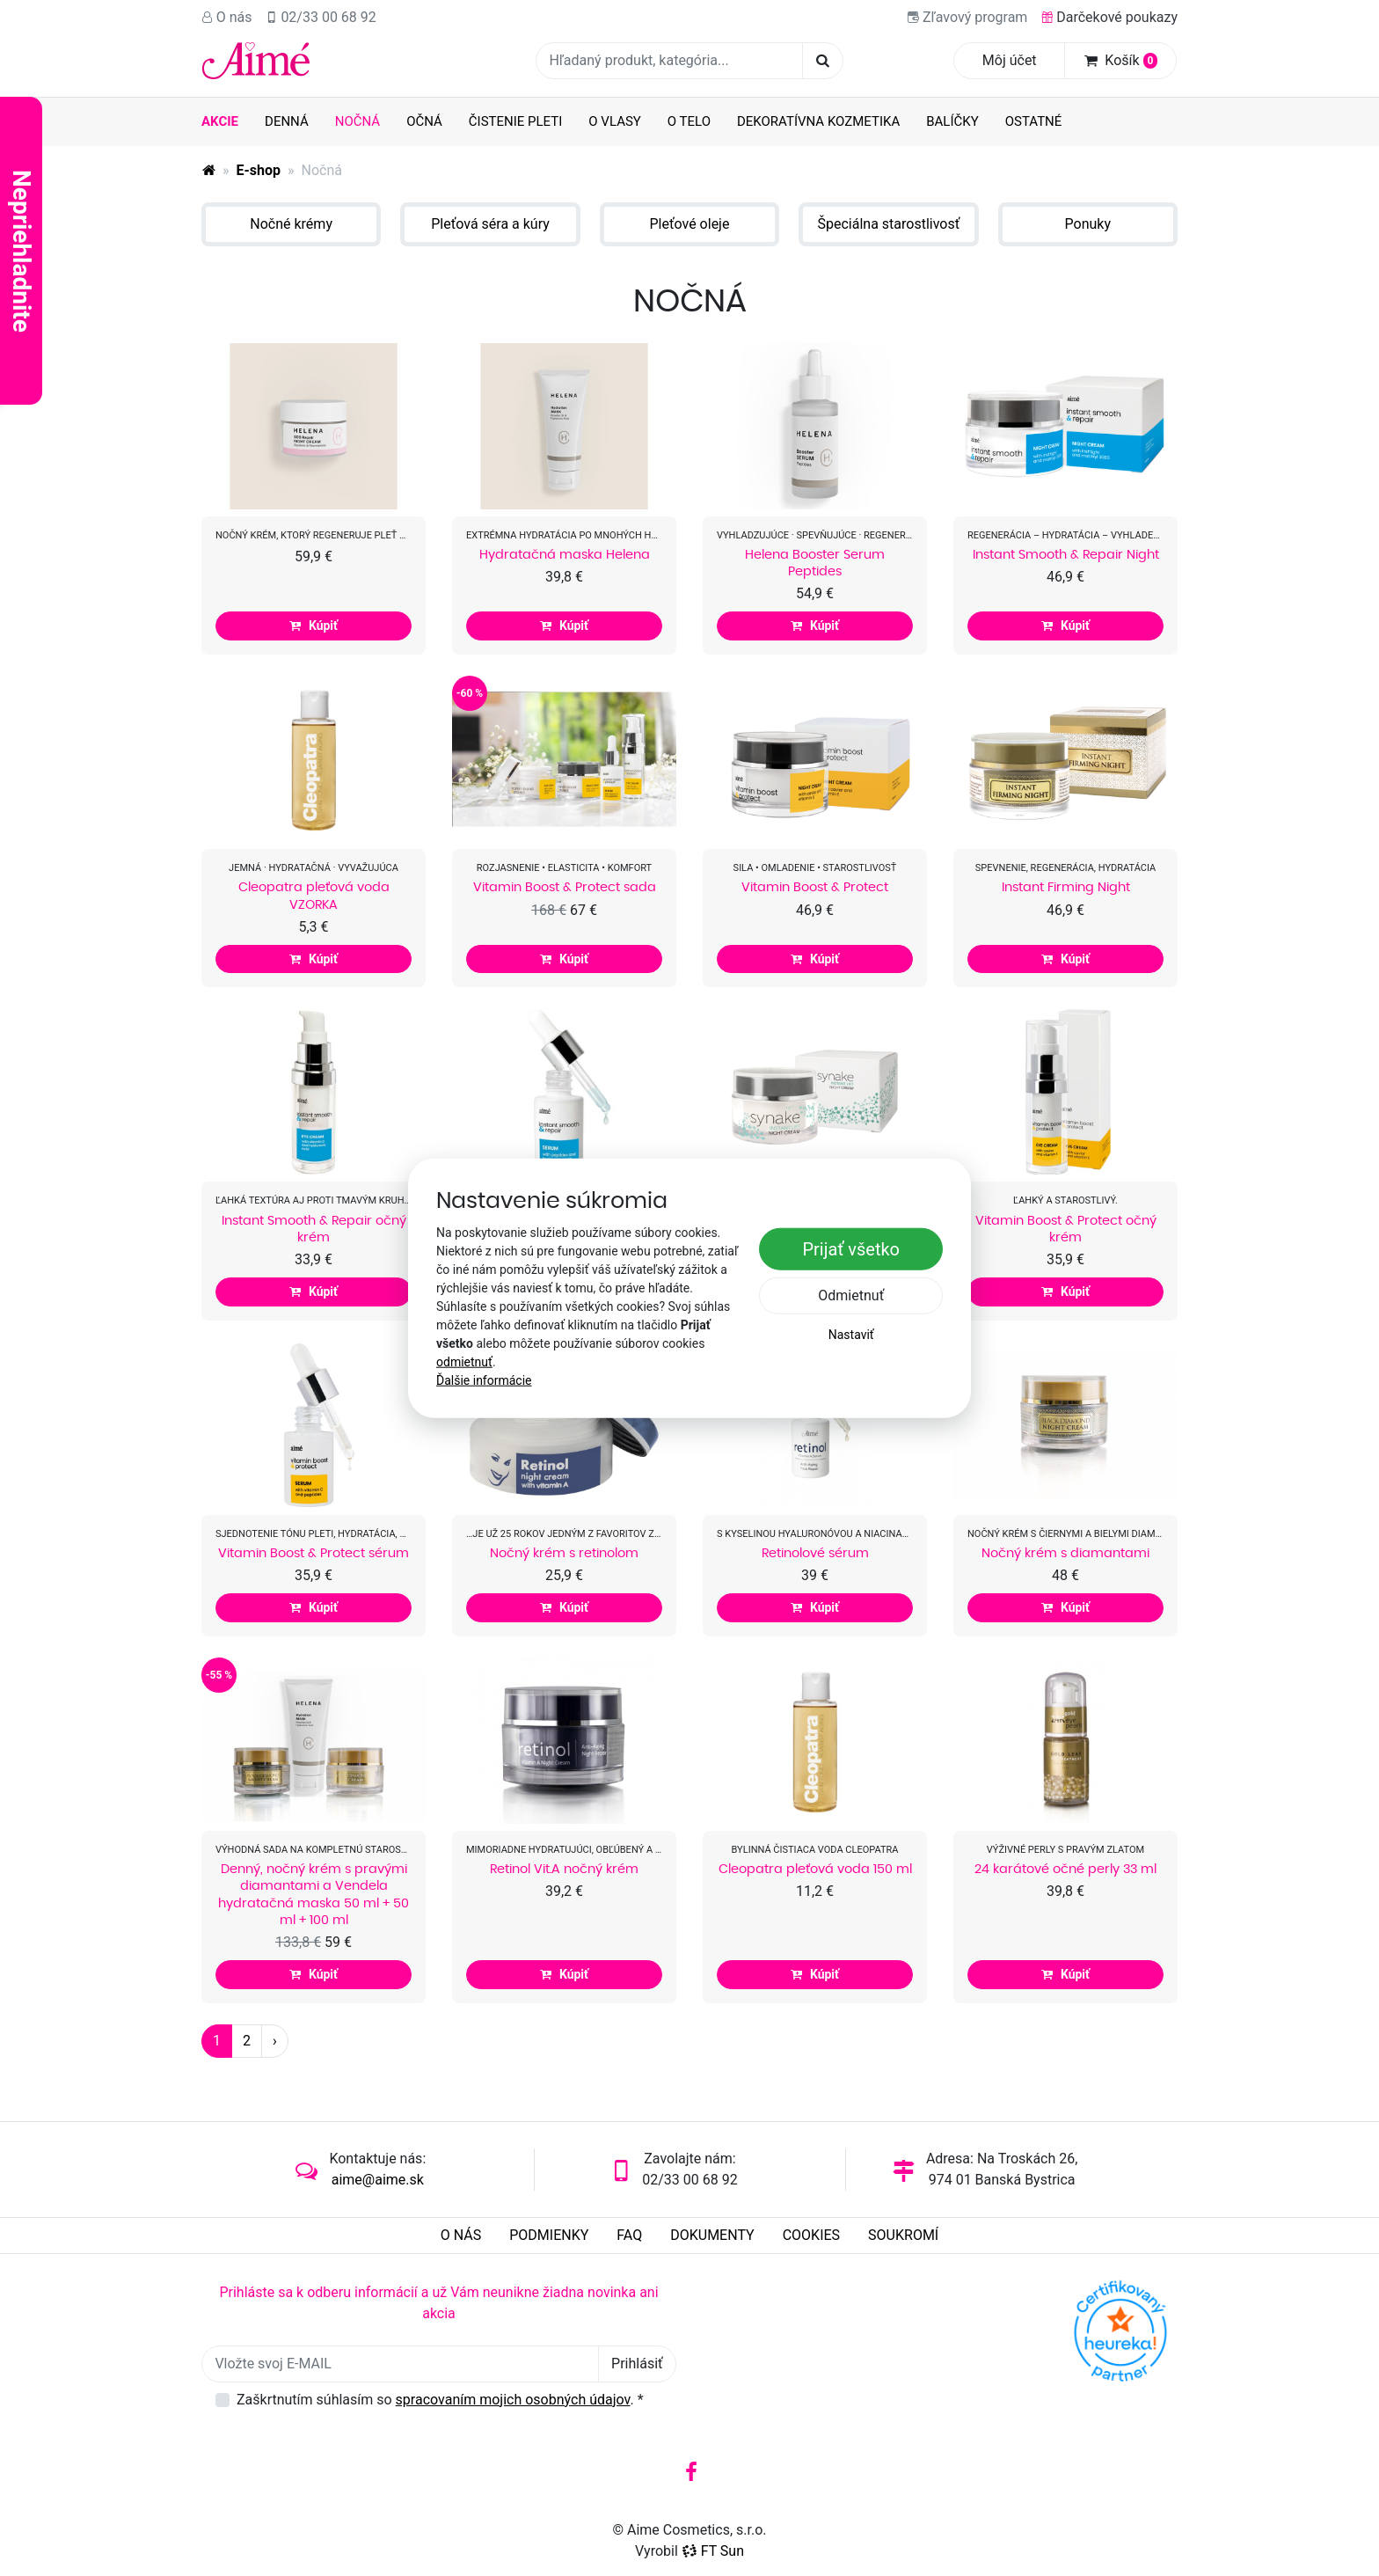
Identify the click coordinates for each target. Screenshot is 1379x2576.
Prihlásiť (637, 2363)
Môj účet (1009, 60)
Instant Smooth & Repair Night (1066, 554)
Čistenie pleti (516, 121)
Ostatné (1033, 121)
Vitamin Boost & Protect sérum (313, 1553)
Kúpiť (313, 625)
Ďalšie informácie (484, 1379)
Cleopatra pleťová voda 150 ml (815, 1869)
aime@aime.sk (378, 2179)
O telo (689, 121)
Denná (287, 121)
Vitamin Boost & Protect (814, 887)
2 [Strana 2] (247, 2040)
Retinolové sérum (815, 1553)
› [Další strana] (275, 2040)
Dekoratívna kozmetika (818, 121)
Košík (1120, 60)
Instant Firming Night (1066, 887)
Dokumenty (712, 2235)
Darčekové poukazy (1109, 17)
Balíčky (952, 121)
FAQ (629, 2235)
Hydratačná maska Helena (564, 554)
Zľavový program (967, 17)
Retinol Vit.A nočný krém (564, 1869)
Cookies (811, 2235)
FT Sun (713, 2551)
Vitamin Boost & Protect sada (564, 887)
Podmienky (548, 2235)
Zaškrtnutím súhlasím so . (440, 2399)
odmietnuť (464, 1361)
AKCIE (219, 121)
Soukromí (903, 2235)
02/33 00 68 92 (321, 17)
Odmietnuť (851, 1295)
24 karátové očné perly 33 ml (1065, 1869)
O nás (226, 17)
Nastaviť (851, 1335)
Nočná (364, 120)
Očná (424, 121)
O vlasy (614, 121)
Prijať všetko (851, 1249)
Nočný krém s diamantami (1065, 1553)
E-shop (259, 170)
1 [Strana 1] (217, 2040)
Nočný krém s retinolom (564, 1553)
